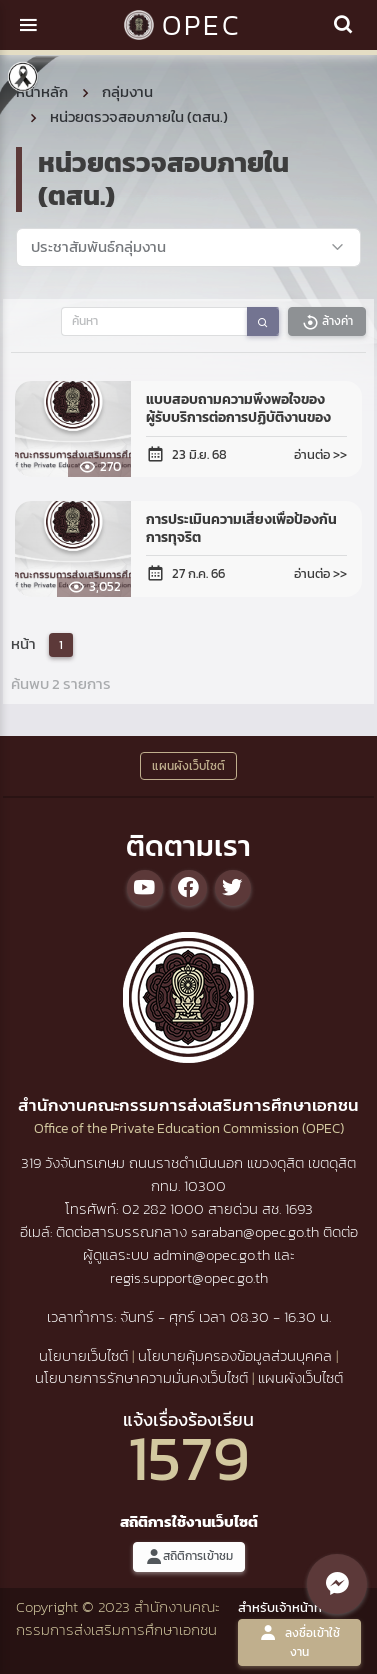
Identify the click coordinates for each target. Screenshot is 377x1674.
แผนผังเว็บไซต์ (300, 1377)
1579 (189, 1457)
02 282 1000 (165, 1208)
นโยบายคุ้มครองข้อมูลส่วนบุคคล (235, 1355)
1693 (299, 1208)
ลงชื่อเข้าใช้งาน (299, 1642)
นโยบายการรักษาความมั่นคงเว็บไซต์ (141, 1377)
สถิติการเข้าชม (189, 1556)
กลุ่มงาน (127, 91)
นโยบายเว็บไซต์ (83, 1355)
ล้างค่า (327, 321)
